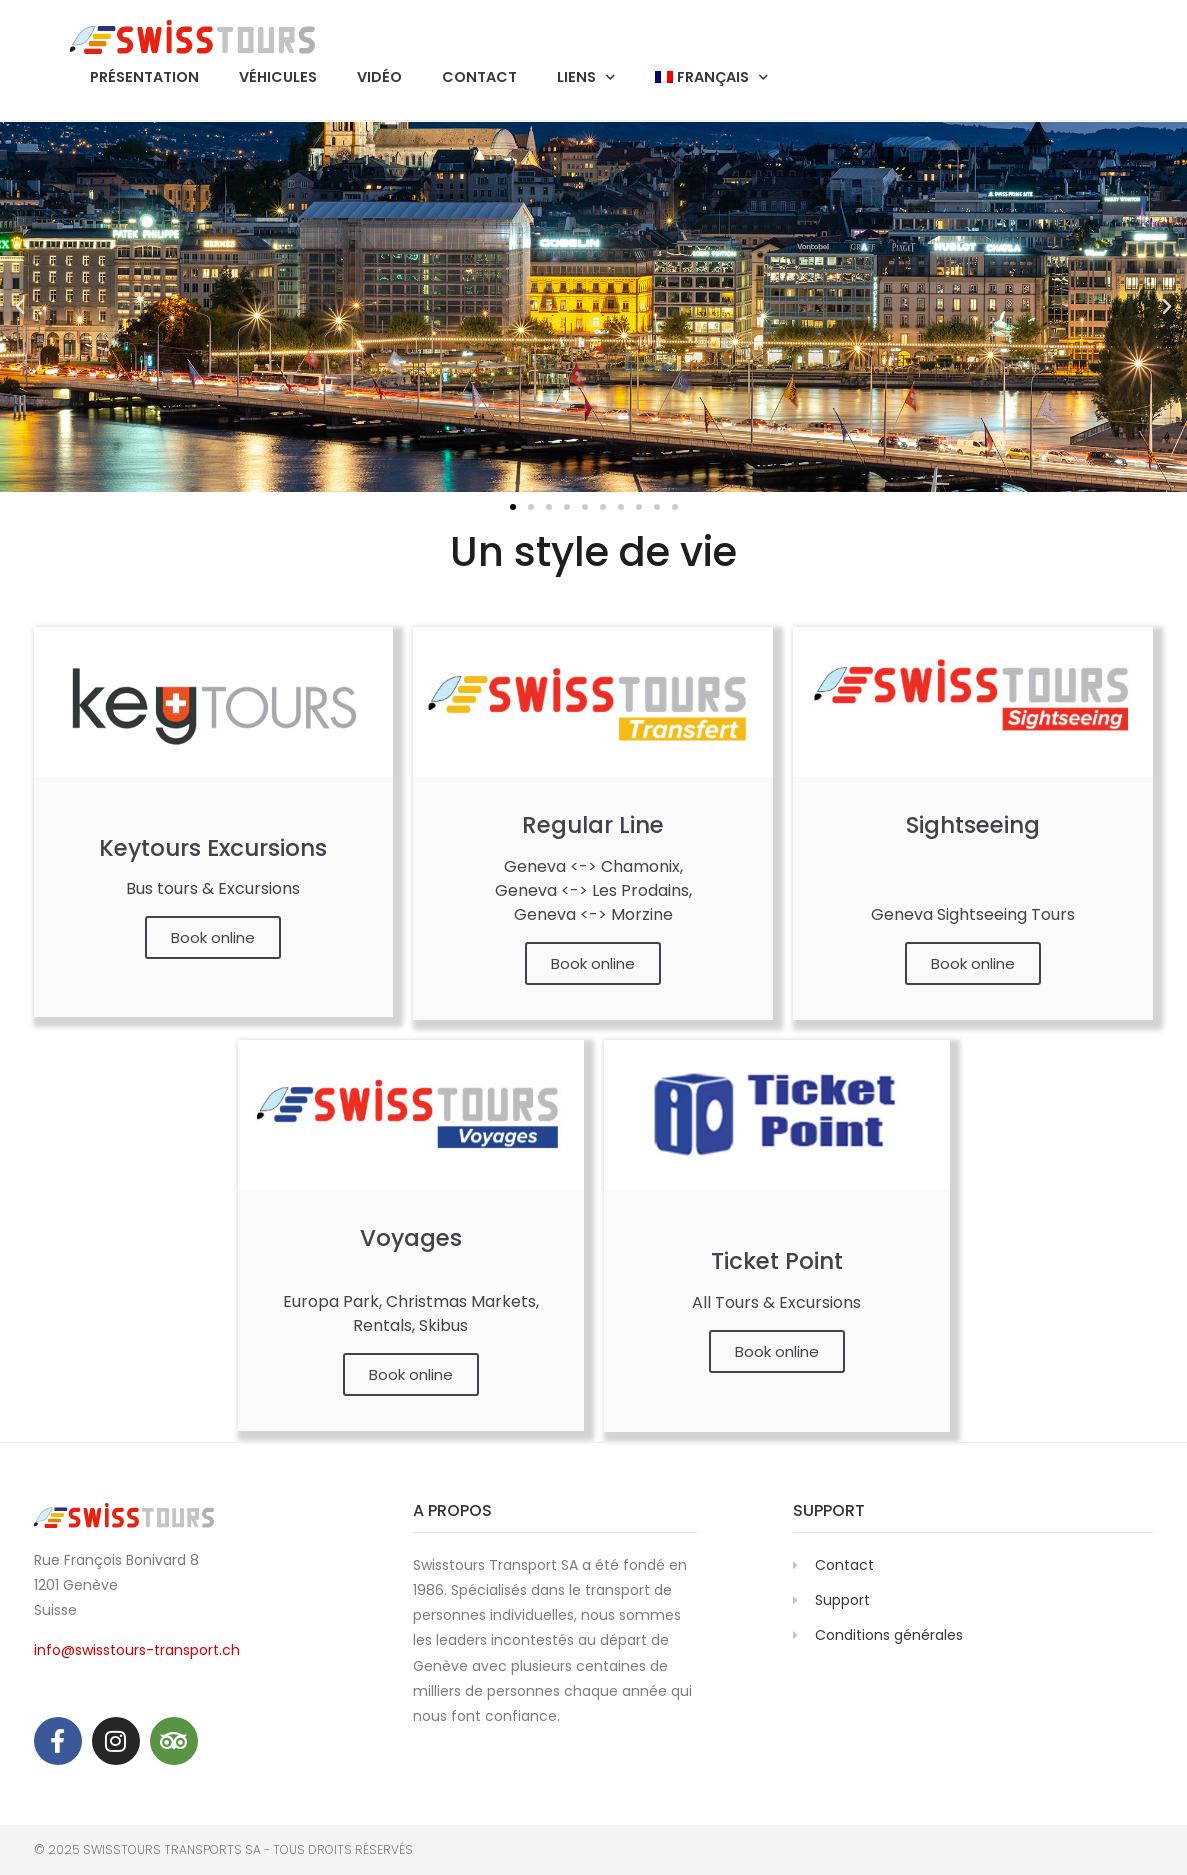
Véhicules (278, 77)
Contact (479, 77)
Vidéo (379, 77)
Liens (586, 77)
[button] (20, 307)
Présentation (144, 77)
